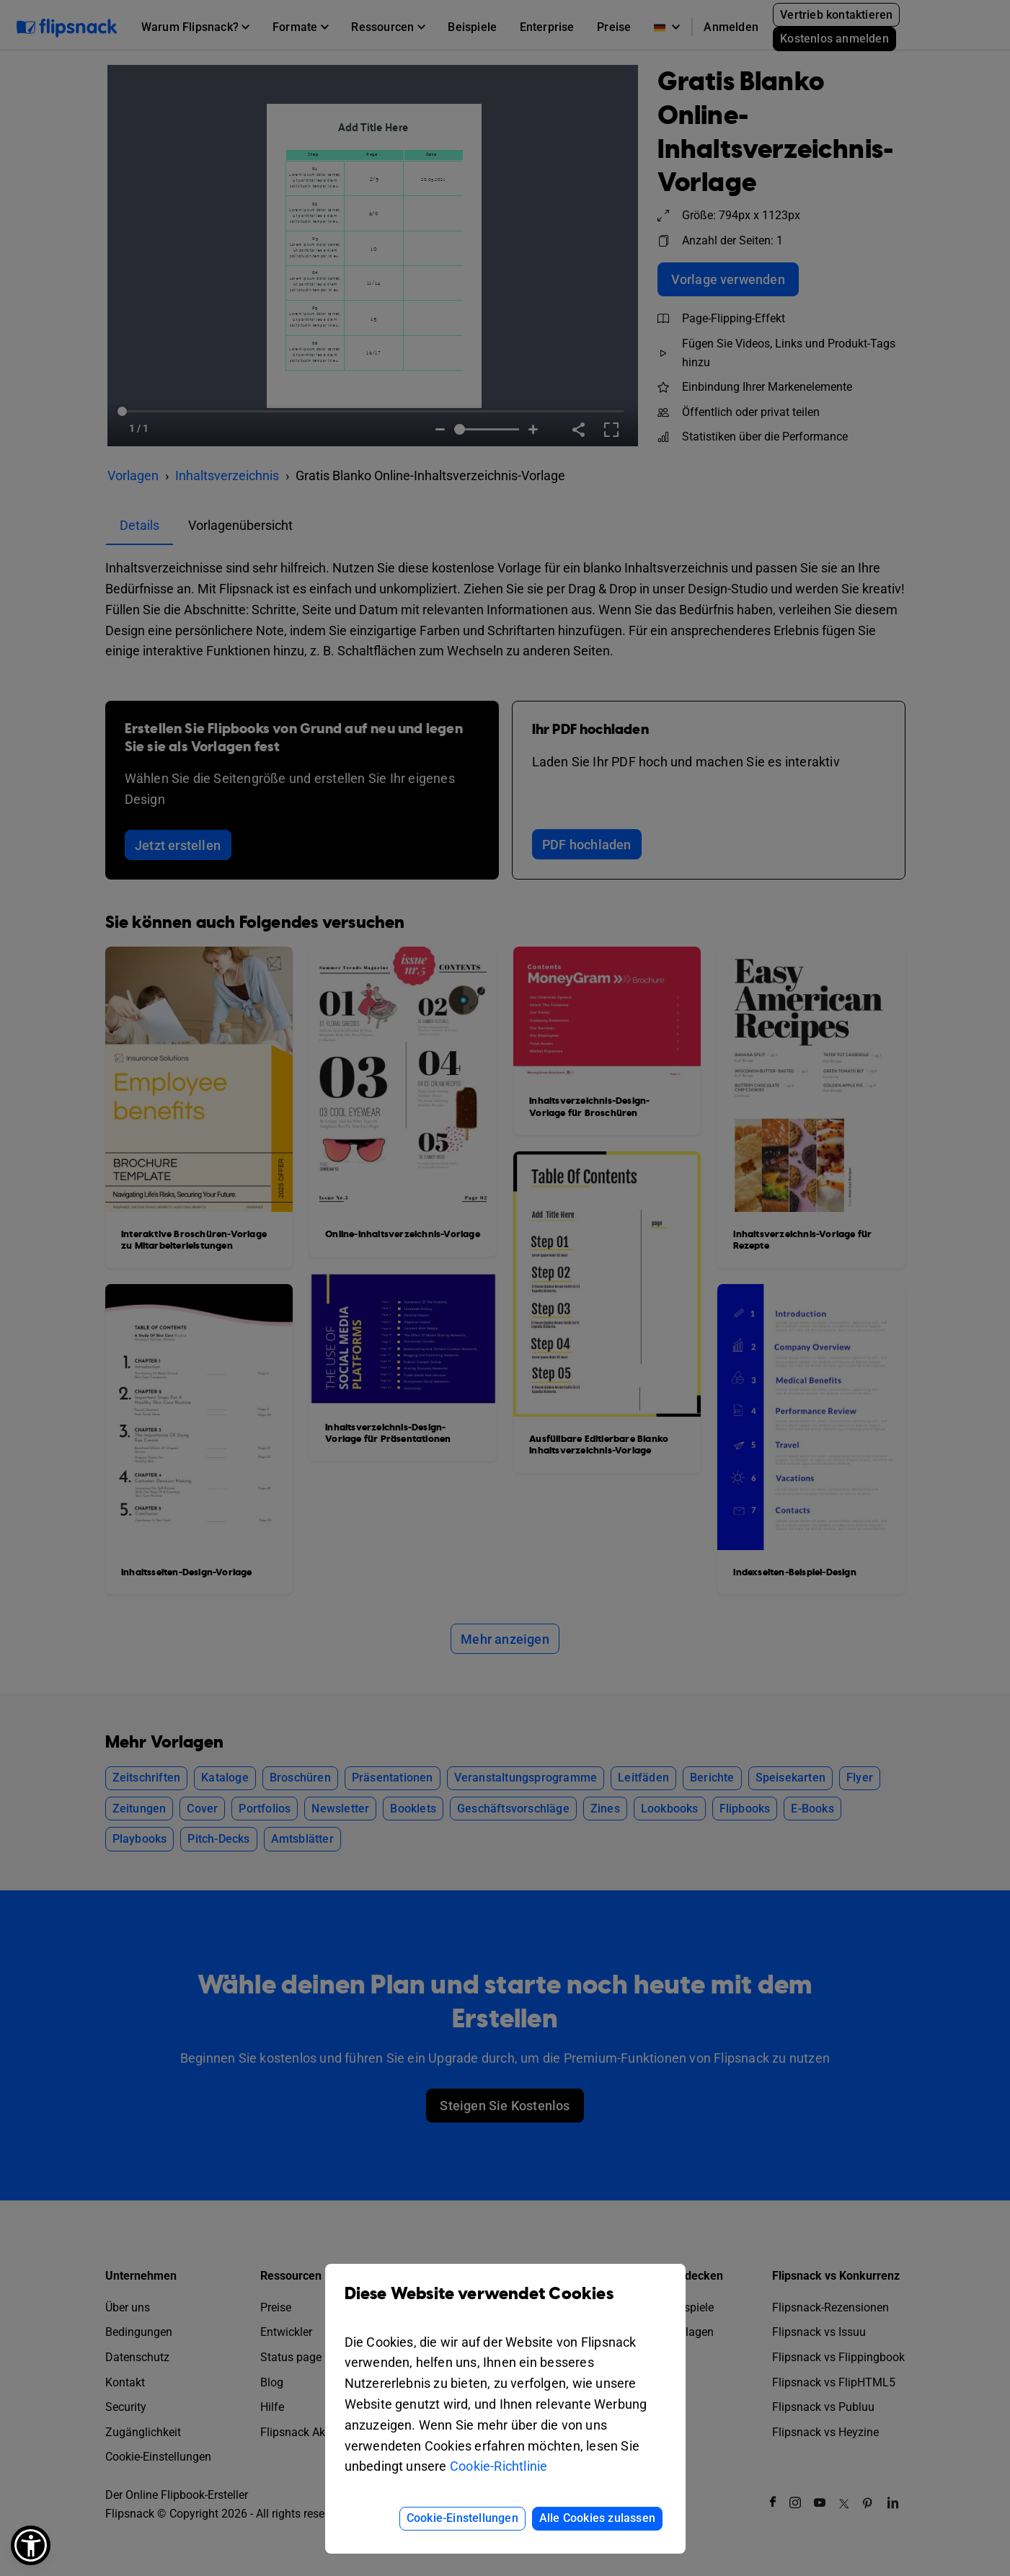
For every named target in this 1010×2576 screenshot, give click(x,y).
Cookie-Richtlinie (498, 2466)
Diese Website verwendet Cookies (505, 2304)
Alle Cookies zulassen (597, 2518)
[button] (30, 2545)
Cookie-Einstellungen (462, 2518)
